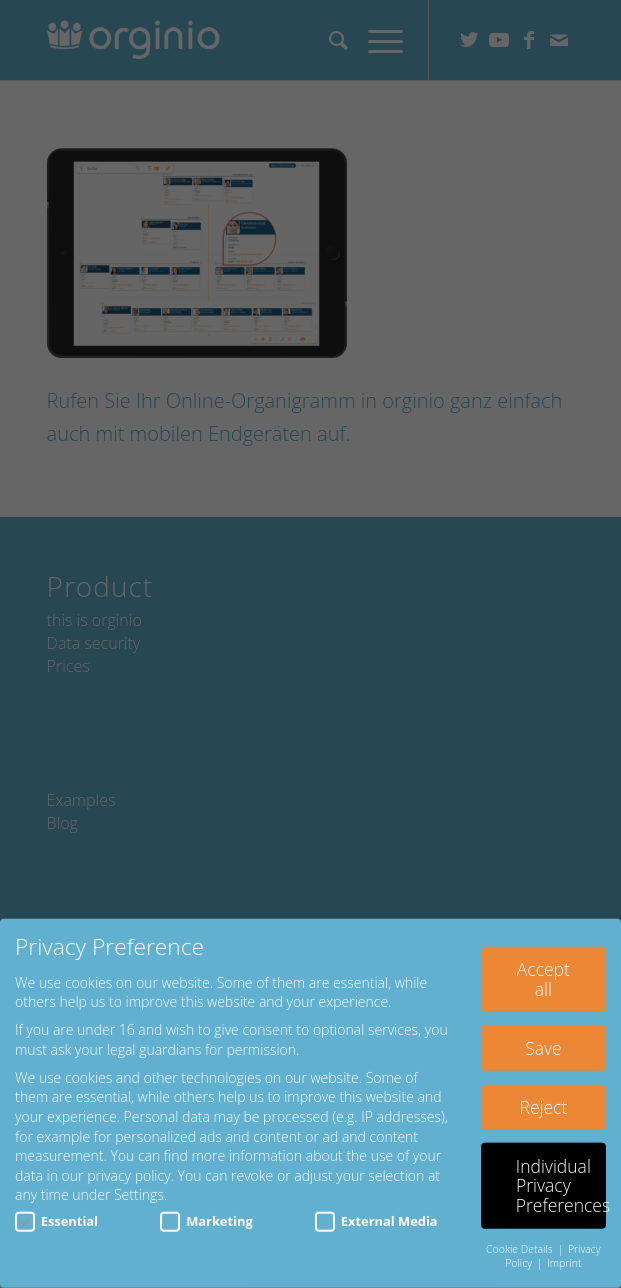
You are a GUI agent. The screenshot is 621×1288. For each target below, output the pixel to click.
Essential (56, 1212)
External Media (376, 1212)
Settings (139, 1185)
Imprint (564, 1254)
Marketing (206, 1212)
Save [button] (543, 1039)
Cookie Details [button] (520, 1240)
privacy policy (128, 1166)
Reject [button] (544, 1098)
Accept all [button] (543, 970)
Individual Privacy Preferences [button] (561, 1176)
